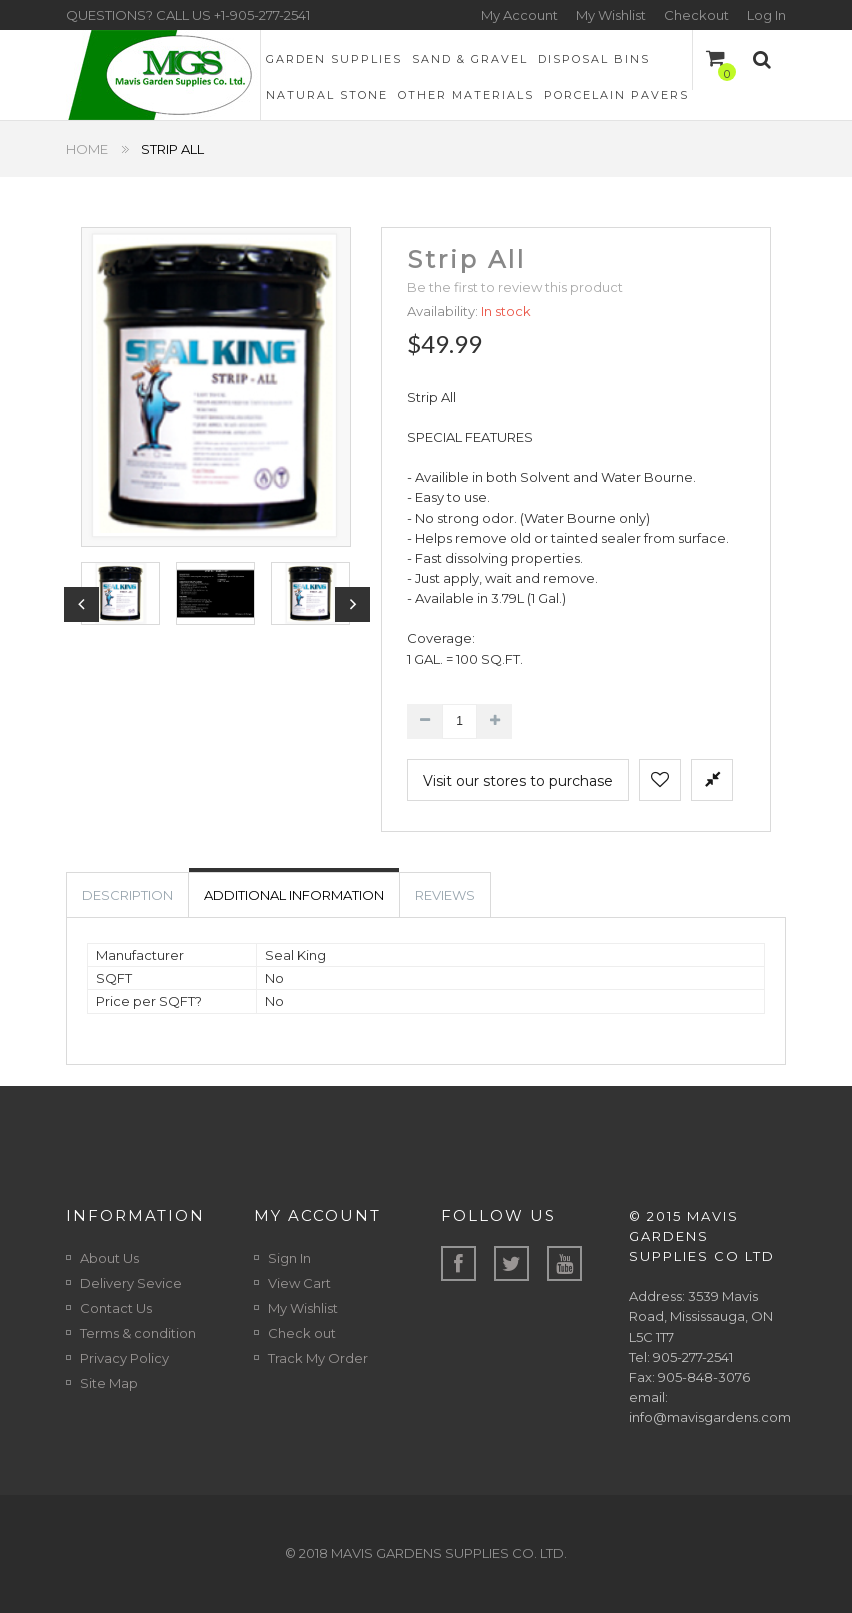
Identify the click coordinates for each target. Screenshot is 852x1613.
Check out (302, 1333)
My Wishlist (611, 15)
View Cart (299, 1283)
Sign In (289, 1258)
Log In (766, 15)
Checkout (696, 15)
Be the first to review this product (515, 287)
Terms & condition (138, 1333)
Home (87, 149)
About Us (109, 1258)
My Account (519, 15)
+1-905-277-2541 (262, 15)
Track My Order (318, 1358)
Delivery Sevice (131, 1283)
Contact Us (116, 1308)
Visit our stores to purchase (518, 781)
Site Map (109, 1383)
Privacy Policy (124, 1358)
